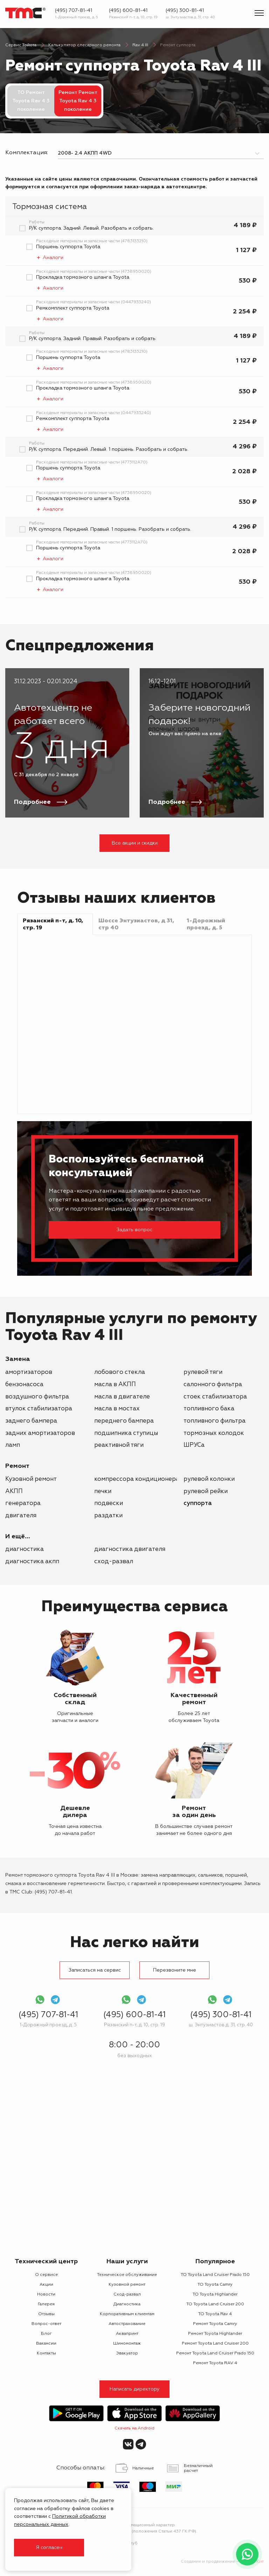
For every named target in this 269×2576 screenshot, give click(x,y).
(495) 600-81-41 (128, 10)
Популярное (215, 2261)
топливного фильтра (215, 1421)
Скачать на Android (134, 2428)
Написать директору (135, 2389)
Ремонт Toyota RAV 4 (215, 2363)
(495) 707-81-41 (73, 10)
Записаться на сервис (95, 1970)
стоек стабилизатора (215, 1397)
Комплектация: (26, 153)
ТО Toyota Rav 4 (215, 2314)
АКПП (14, 1491)
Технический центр (46, 2261)
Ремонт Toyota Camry (215, 2324)
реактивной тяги (119, 1445)
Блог (46, 2334)
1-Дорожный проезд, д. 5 (76, 17)
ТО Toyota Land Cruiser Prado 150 (215, 2275)
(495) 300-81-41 (185, 10)
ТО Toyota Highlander (215, 2294)
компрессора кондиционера (136, 1479)
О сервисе (46, 2275)
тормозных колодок (214, 1433)
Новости (46, 2294)
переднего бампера (124, 1421)
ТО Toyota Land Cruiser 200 (215, 2304)
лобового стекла (119, 1372)
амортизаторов (28, 1372)
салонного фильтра (213, 1385)
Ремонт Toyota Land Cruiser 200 (215, 2343)
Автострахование (127, 2324)
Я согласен (49, 2547)
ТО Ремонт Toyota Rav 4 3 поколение (30, 101)
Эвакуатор (127, 2353)
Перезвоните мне (174, 1970)
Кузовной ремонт (31, 1479)
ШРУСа (194, 1445)
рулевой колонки (209, 1479)
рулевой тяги (203, 1372)
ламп (12, 1445)
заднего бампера (31, 1421)
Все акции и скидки (135, 843)
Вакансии (46, 2343)
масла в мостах (117, 1409)
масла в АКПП (115, 1385)
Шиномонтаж (127, 2343)
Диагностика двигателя (129, 1549)
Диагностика (24, 1549)
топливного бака (209, 1409)
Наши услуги (127, 2261)
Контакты (46, 2353)
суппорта (198, 1503)
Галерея (46, 2304)
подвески (108, 1503)
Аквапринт (127, 2334)
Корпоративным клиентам (127, 2314)
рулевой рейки (206, 1491)
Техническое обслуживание (127, 2275)
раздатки (108, 1516)
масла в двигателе (122, 1397)
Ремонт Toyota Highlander (215, 2334)
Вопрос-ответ (46, 2324)
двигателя (20, 1516)
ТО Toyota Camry (215, 2285)
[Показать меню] (259, 13)
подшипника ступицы (126, 1433)
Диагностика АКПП (32, 1562)
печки (102, 1491)
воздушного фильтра (37, 1397)
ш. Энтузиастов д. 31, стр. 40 (190, 17)
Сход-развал (113, 1562)
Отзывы (46, 2314)
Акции (46, 2285)
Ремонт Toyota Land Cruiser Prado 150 (215, 2353)
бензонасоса (24, 1385)
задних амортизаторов (40, 1433)
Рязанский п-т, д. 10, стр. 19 (133, 17)
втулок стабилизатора (38, 1409)
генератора (23, 1503)
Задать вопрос (134, 1229)
